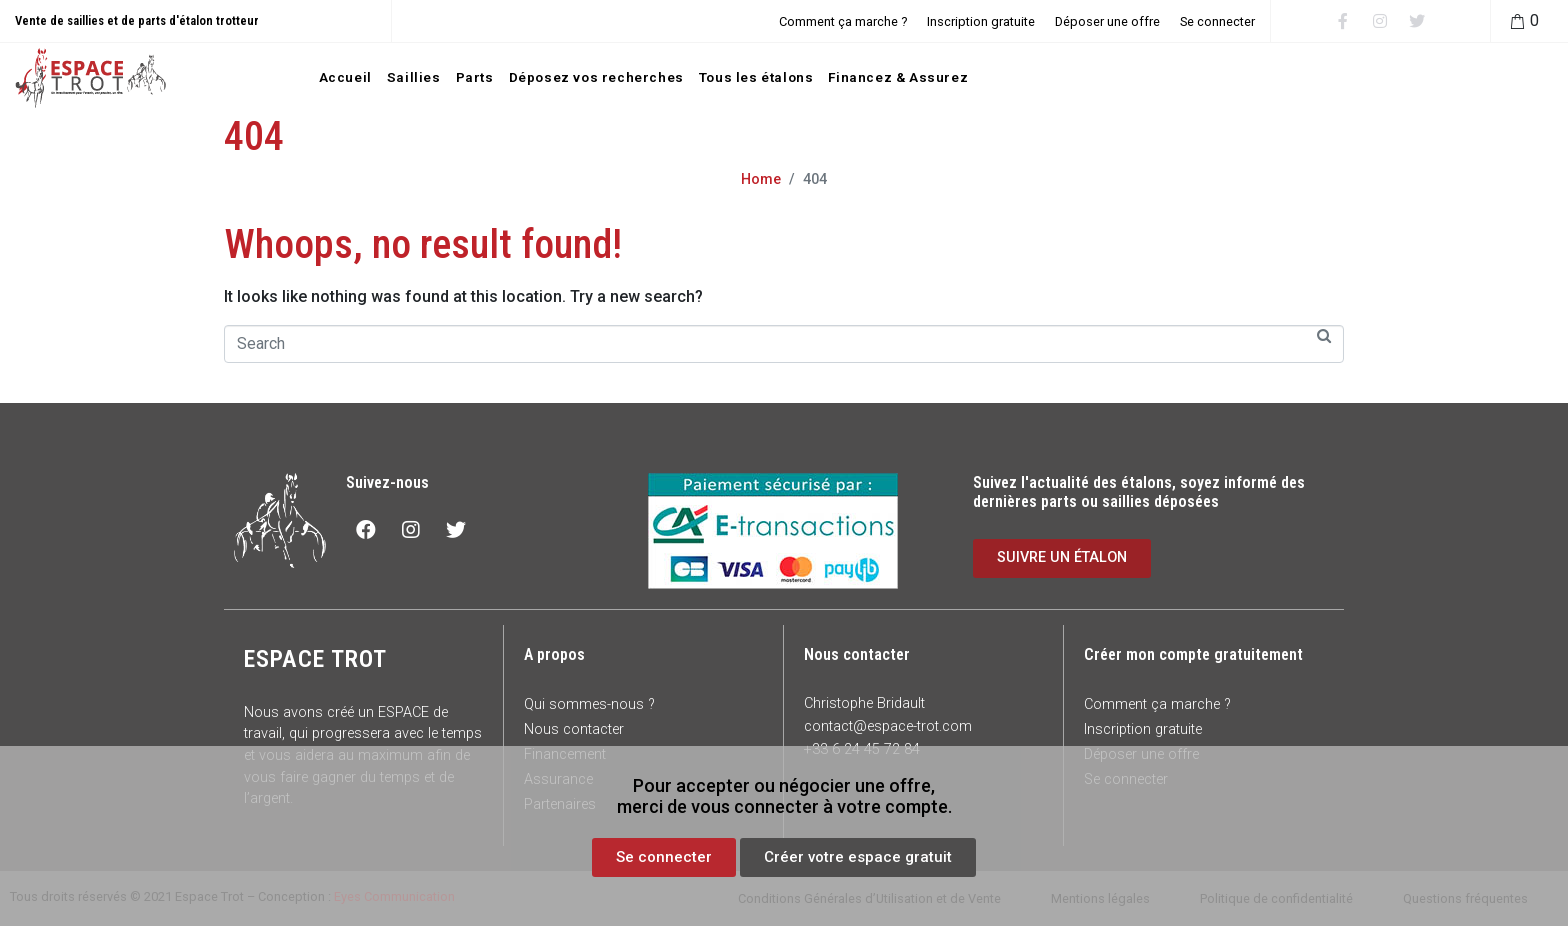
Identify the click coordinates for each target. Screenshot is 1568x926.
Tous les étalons (756, 77)
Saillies (414, 77)
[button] (664, 857)
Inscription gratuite (981, 21)
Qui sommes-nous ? (589, 704)
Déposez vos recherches (596, 77)
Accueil (345, 77)
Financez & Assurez (898, 77)
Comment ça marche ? (843, 21)
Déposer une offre (1107, 21)
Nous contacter (574, 729)
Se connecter (1217, 21)
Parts (475, 77)
